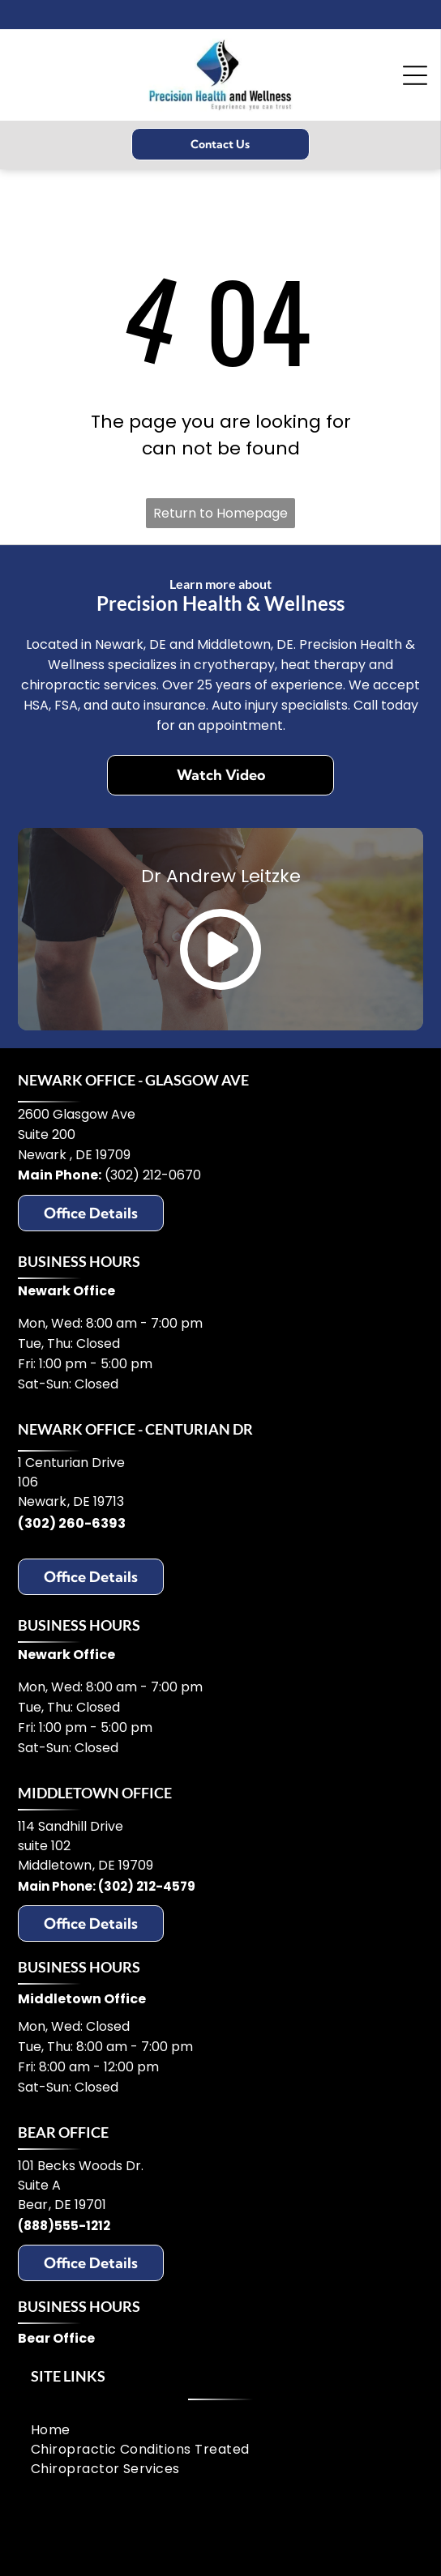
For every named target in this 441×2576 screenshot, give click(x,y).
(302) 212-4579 (146, 1886)
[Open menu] (415, 75)
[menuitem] (221, 2430)
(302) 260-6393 (72, 1523)
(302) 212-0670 (153, 1175)
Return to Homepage (220, 513)
